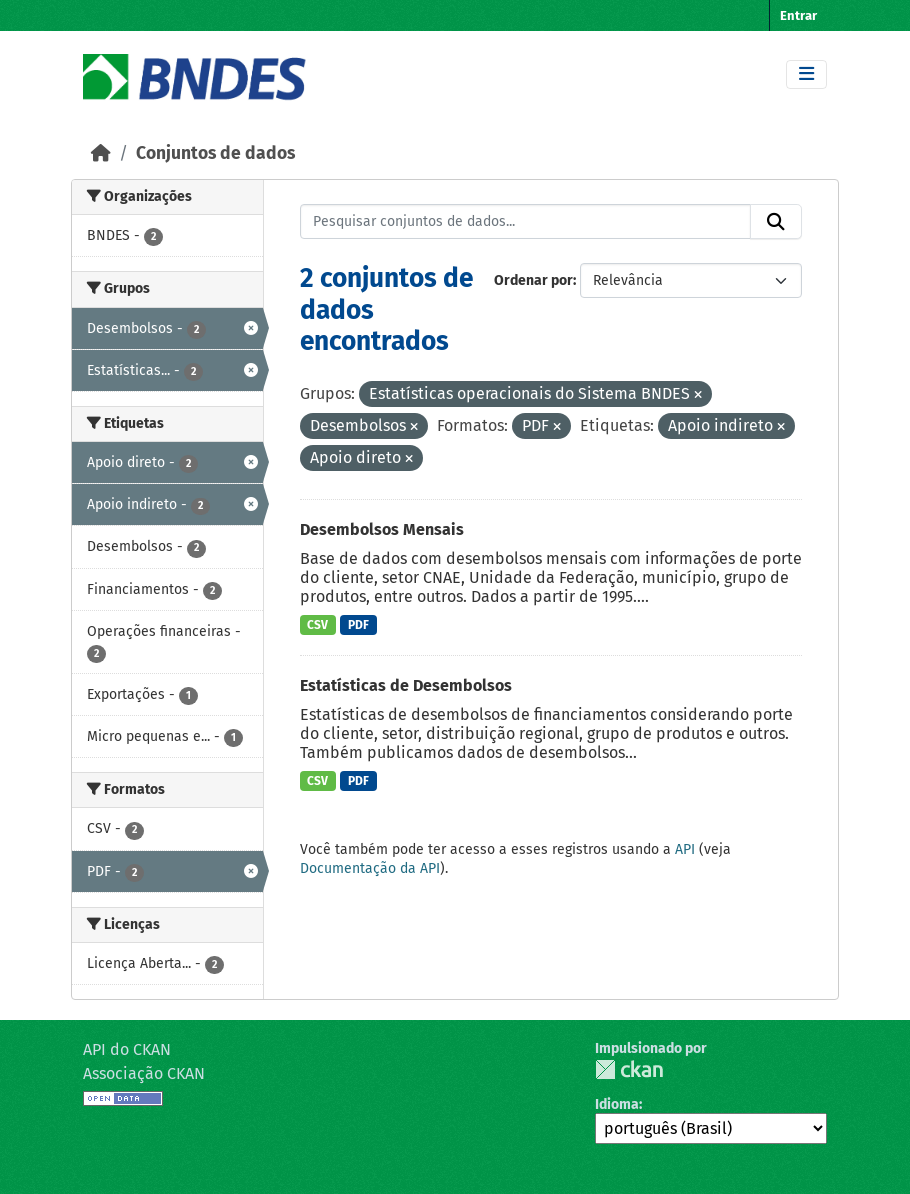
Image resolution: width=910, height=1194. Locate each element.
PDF (358, 625)
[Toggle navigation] (806, 74)
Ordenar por (533, 280)
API (685, 849)
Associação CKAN (144, 1073)
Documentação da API (370, 868)
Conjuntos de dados (215, 153)
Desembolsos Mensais (382, 529)
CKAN (629, 1069)
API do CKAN (127, 1049)
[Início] (101, 153)
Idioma (617, 1104)
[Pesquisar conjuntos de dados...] (526, 222)
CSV (317, 625)
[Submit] (776, 222)
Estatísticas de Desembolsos (406, 685)
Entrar (798, 15)
